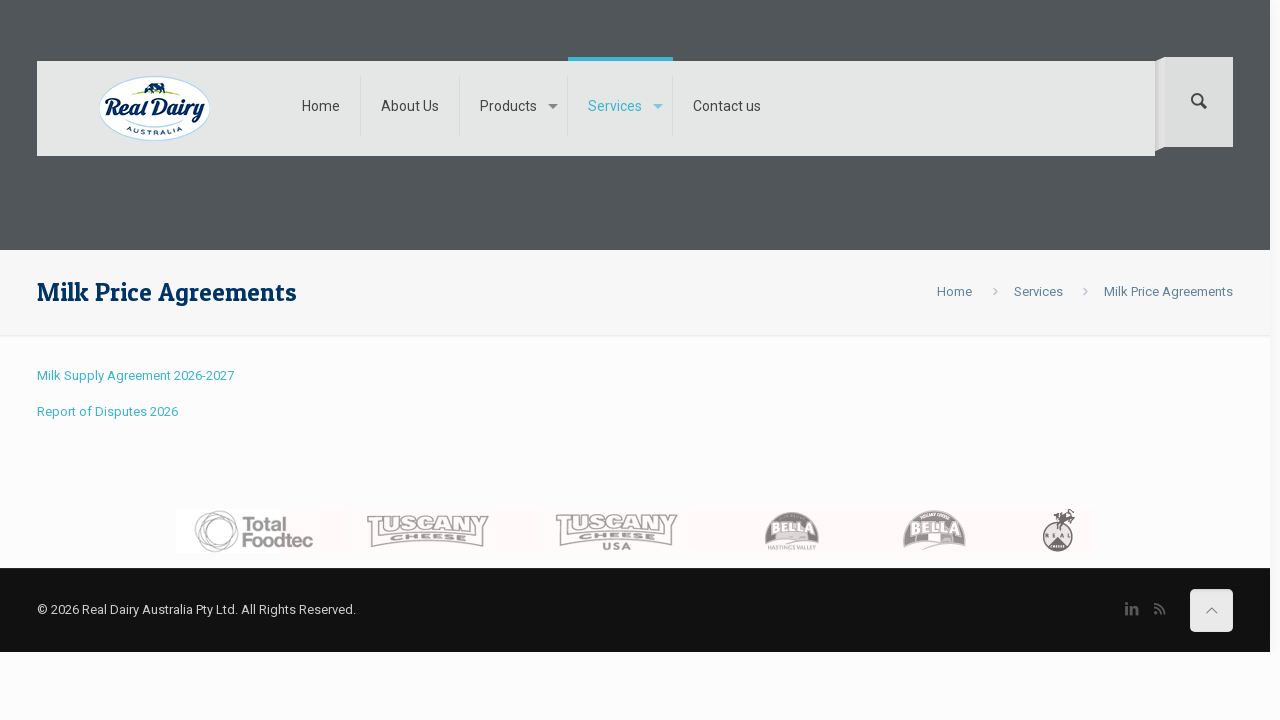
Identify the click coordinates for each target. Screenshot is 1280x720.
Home (954, 291)
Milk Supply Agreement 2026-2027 (135, 375)
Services (1038, 291)
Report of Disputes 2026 (107, 411)
